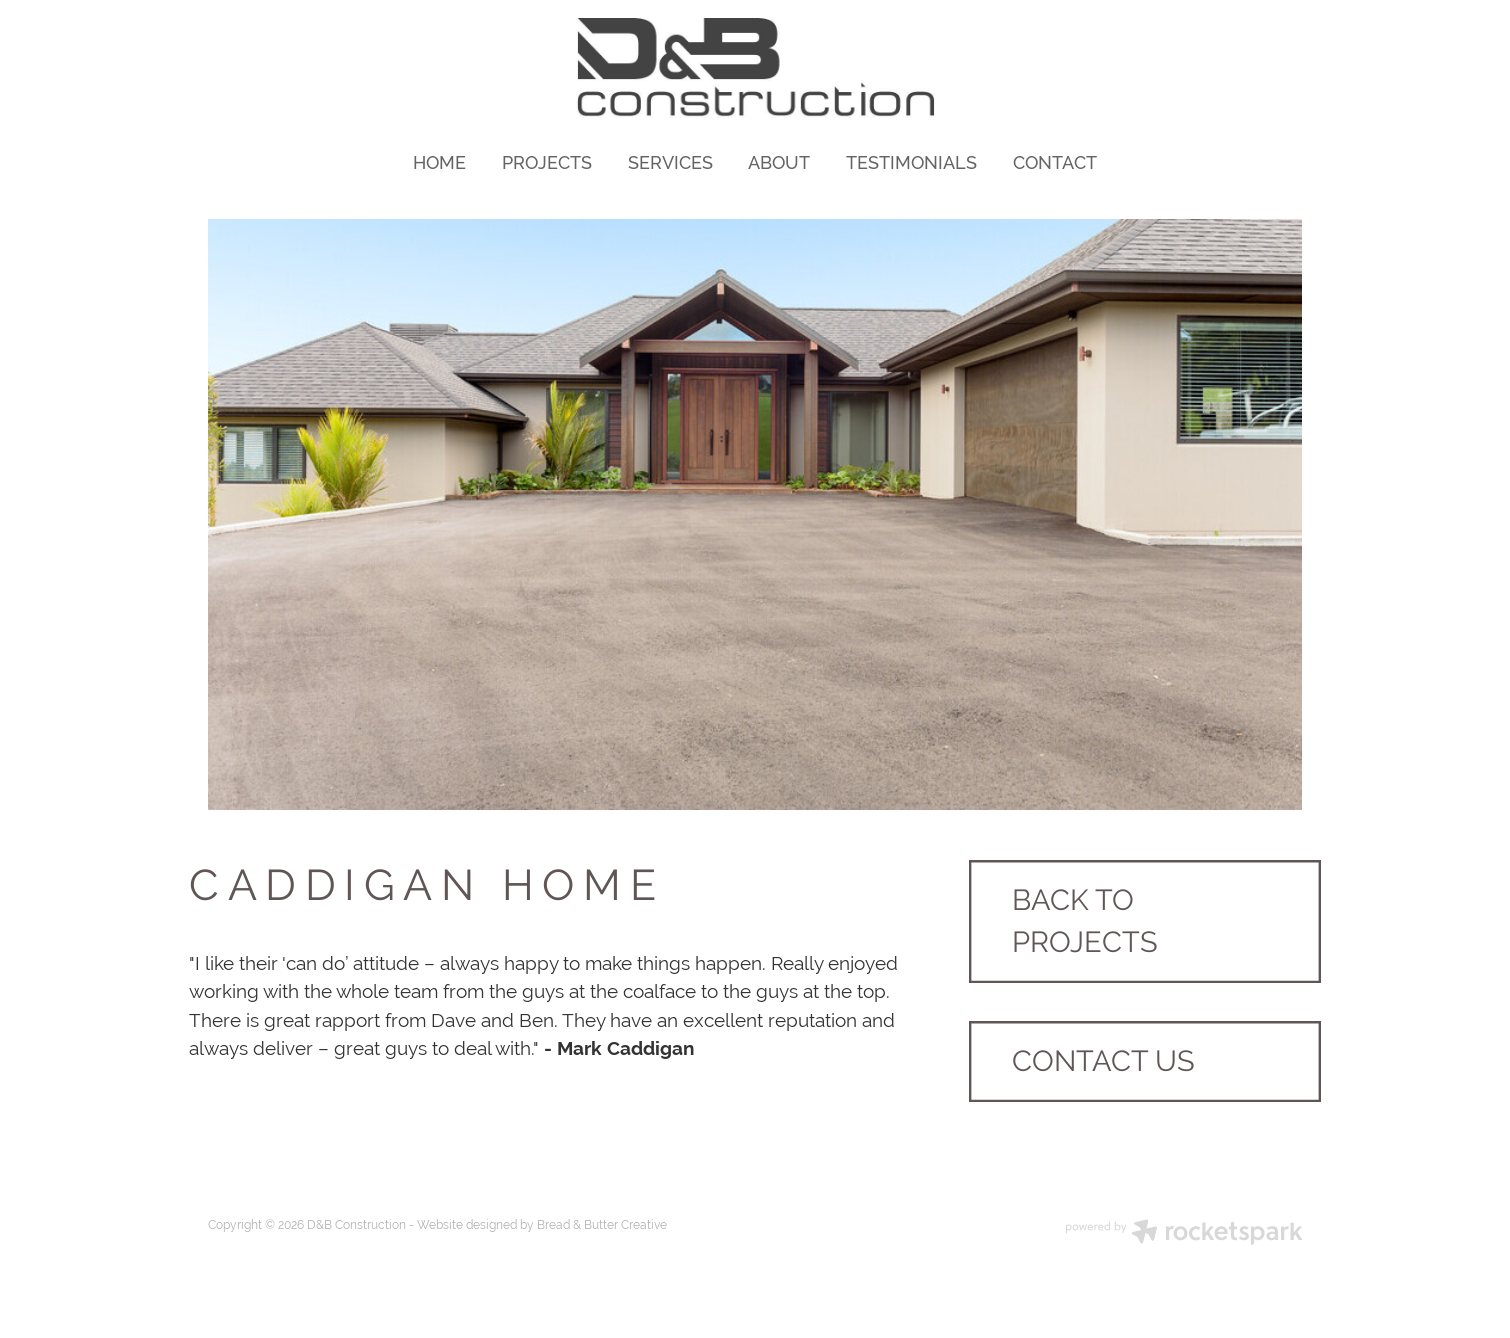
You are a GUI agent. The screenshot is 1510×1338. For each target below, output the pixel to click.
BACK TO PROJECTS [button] (1085, 921)
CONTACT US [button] (1103, 1060)
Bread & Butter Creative (602, 1225)
